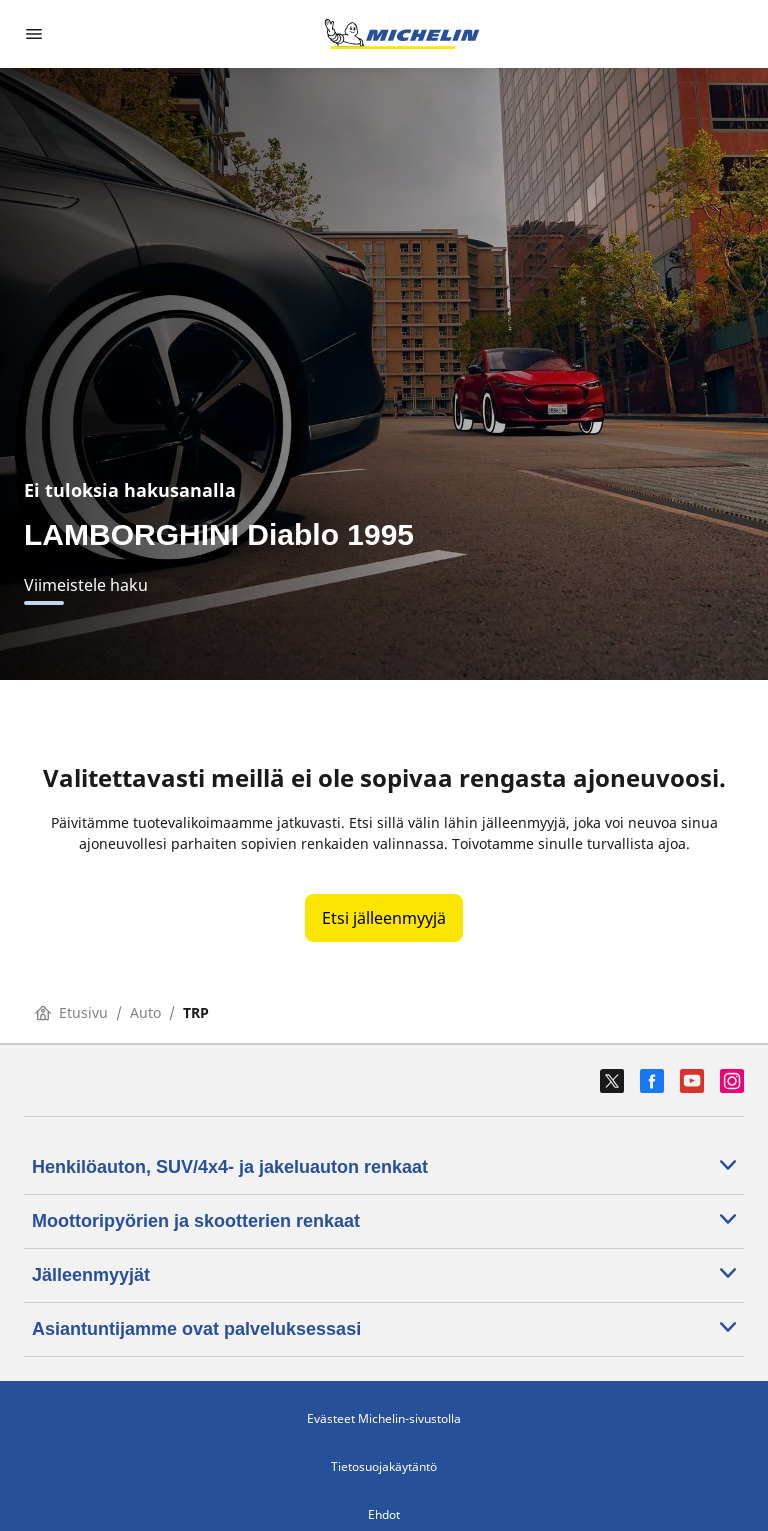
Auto (145, 1012)
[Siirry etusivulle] (402, 34)
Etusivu (71, 1012)
